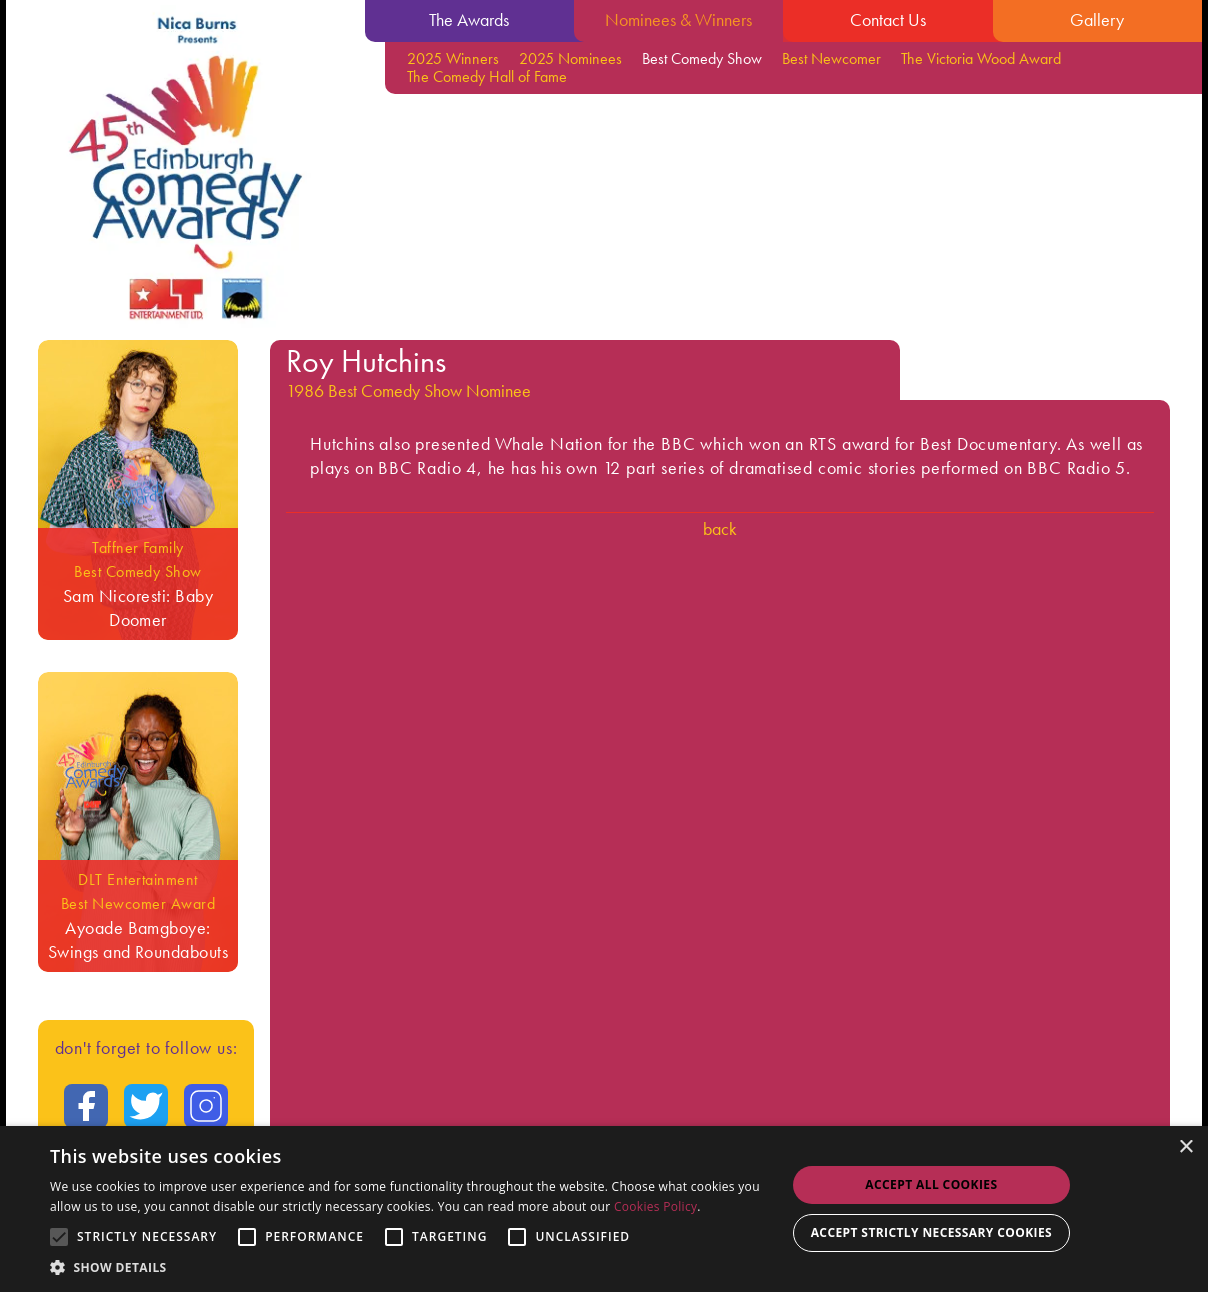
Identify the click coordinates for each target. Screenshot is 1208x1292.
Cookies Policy (655, 1206)
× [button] (1185, 1147)
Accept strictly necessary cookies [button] (931, 1232)
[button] (407, 1267)
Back (720, 528)
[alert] (604, 1209)
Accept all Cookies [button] (931, 1184)
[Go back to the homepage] (185, 170)
